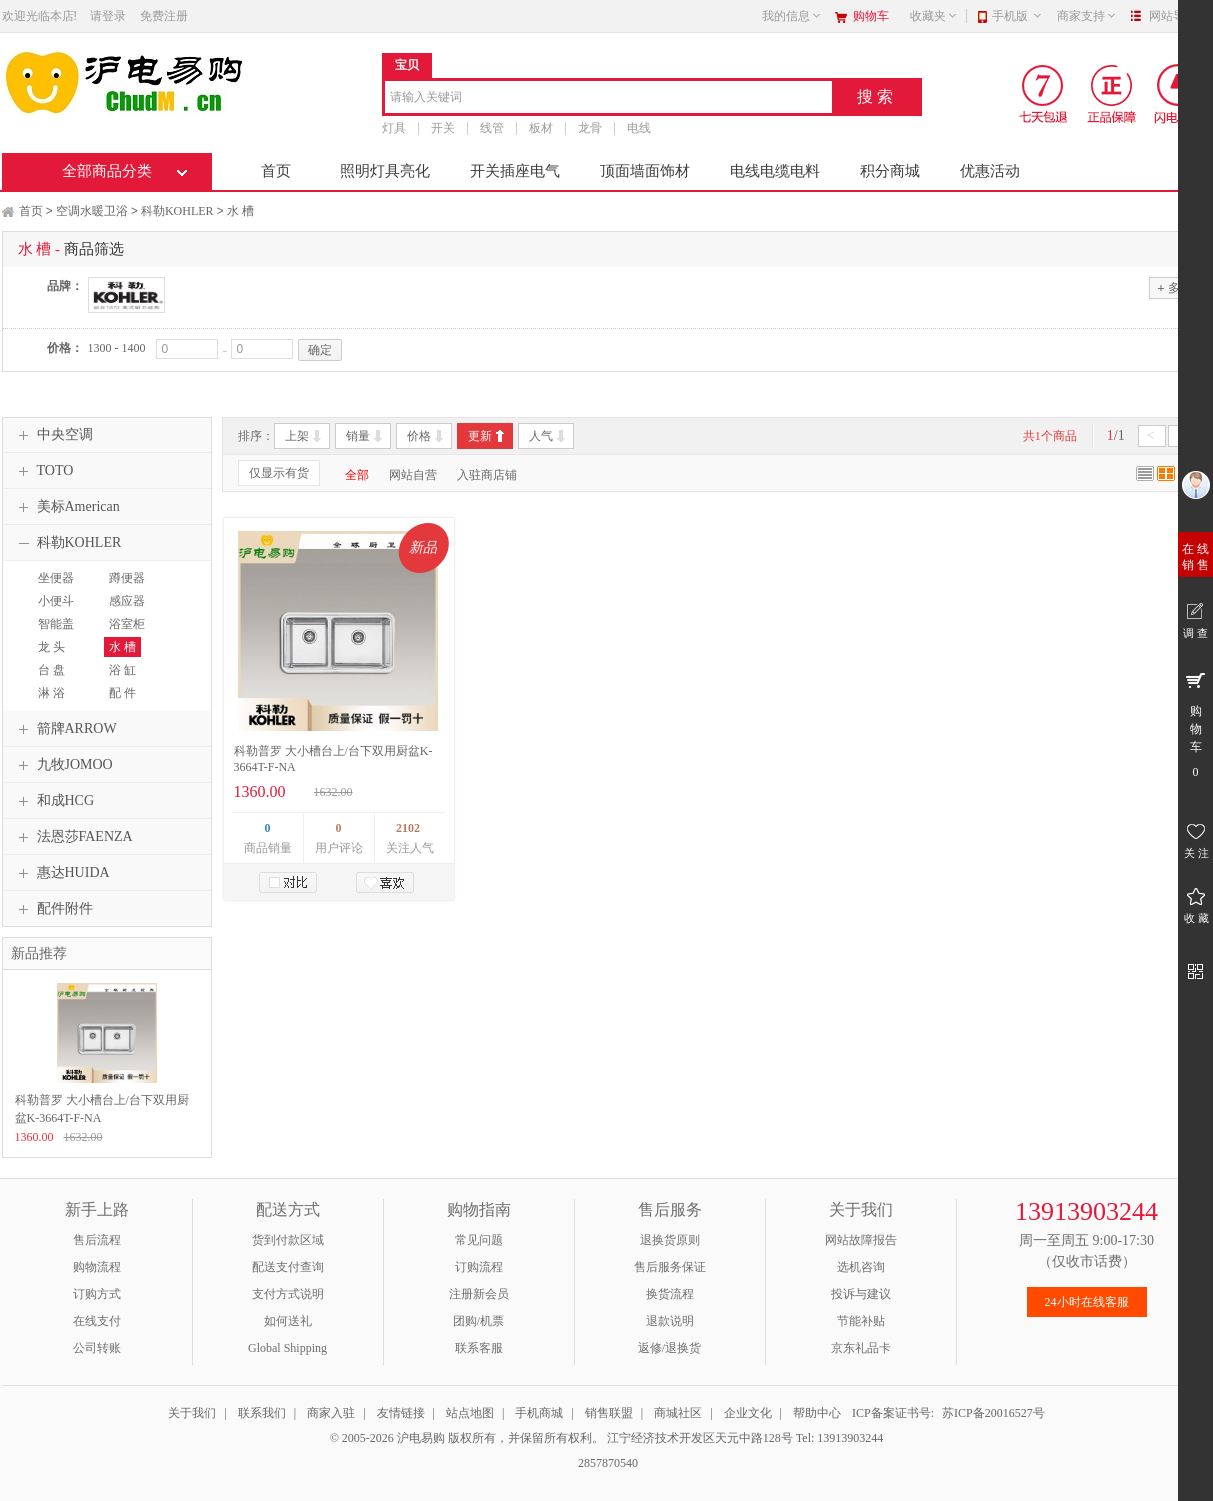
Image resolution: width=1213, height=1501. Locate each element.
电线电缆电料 (775, 171)
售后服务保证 (670, 1267)
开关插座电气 (515, 171)
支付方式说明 (288, 1294)
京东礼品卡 (861, 1348)
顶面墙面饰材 (645, 171)
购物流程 (97, 1267)
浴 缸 (122, 670)
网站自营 (413, 475)
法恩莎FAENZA (73, 837)
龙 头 (51, 647)
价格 (419, 436)
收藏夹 (934, 16)
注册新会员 (479, 1294)
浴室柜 (127, 624)
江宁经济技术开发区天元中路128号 (701, 1438)
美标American (66, 507)
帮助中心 (817, 1413)
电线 (639, 128)
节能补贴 (861, 1321)
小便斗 (56, 601)
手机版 (1017, 16)
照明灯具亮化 (385, 171)
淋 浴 (51, 693)
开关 (443, 128)
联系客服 (479, 1348)
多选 (1174, 287)
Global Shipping (287, 1348)
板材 (541, 128)
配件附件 (53, 909)
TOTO (43, 471)
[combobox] (608, 98)
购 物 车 (1195, 724)
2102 (408, 828)
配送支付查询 (288, 1267)
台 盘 (51, 670)
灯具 (394, 128)
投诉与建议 (861, 1294)
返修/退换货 (669, 1348)
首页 (276, 171)
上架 (297, 436)
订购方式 (97, 1294)
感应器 (127, 601)
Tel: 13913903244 (840, 1438)
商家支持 (1087, 16)
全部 (357, 475)
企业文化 (748, 1413)
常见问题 (479, 1240)
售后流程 (97, 1240)
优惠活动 (990, 171)
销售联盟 (609, 1413)
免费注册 (164, 16)
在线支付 (97, 1321)
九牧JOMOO (63, 765)
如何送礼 (288, 1321)
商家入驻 (331, 1413)
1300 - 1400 (117, 348)
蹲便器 (127, 578)
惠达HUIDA (61, 873)
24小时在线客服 (1087, 1302)
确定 (320, 350)
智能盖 (56, 624)
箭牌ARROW (65, 729)
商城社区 (678, 1413)
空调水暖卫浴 (92, 211)
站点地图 (470, 1413)
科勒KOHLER (177, 211)
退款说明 (670, 1321)
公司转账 (97, 1348)
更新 (480, 436)
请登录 (108, 16)
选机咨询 (861, 1267)
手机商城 (539, 1413)
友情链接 (401, 1413)
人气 (541, 436)
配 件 (122, 693)
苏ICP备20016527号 (993, 1413)
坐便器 (56, 578)
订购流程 (479, 1267)
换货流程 (670, 1294)
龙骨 (590, 128)
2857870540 (606, 1463)
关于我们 (192, 1413)
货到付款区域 (288, 1240)
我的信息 (792, 16)
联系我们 (262, 1413)
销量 (358, 436)
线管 (492, 128)
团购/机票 (478, 1321)
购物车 (871, 16)
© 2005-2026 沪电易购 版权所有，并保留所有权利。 (467, 1438)
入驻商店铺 (487, 475)
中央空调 (53, 435)
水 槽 (240, 211)
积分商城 (890, 171)
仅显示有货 (279, 473)
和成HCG (54, 801)
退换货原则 (670, 1240)
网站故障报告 (861, 1240)
